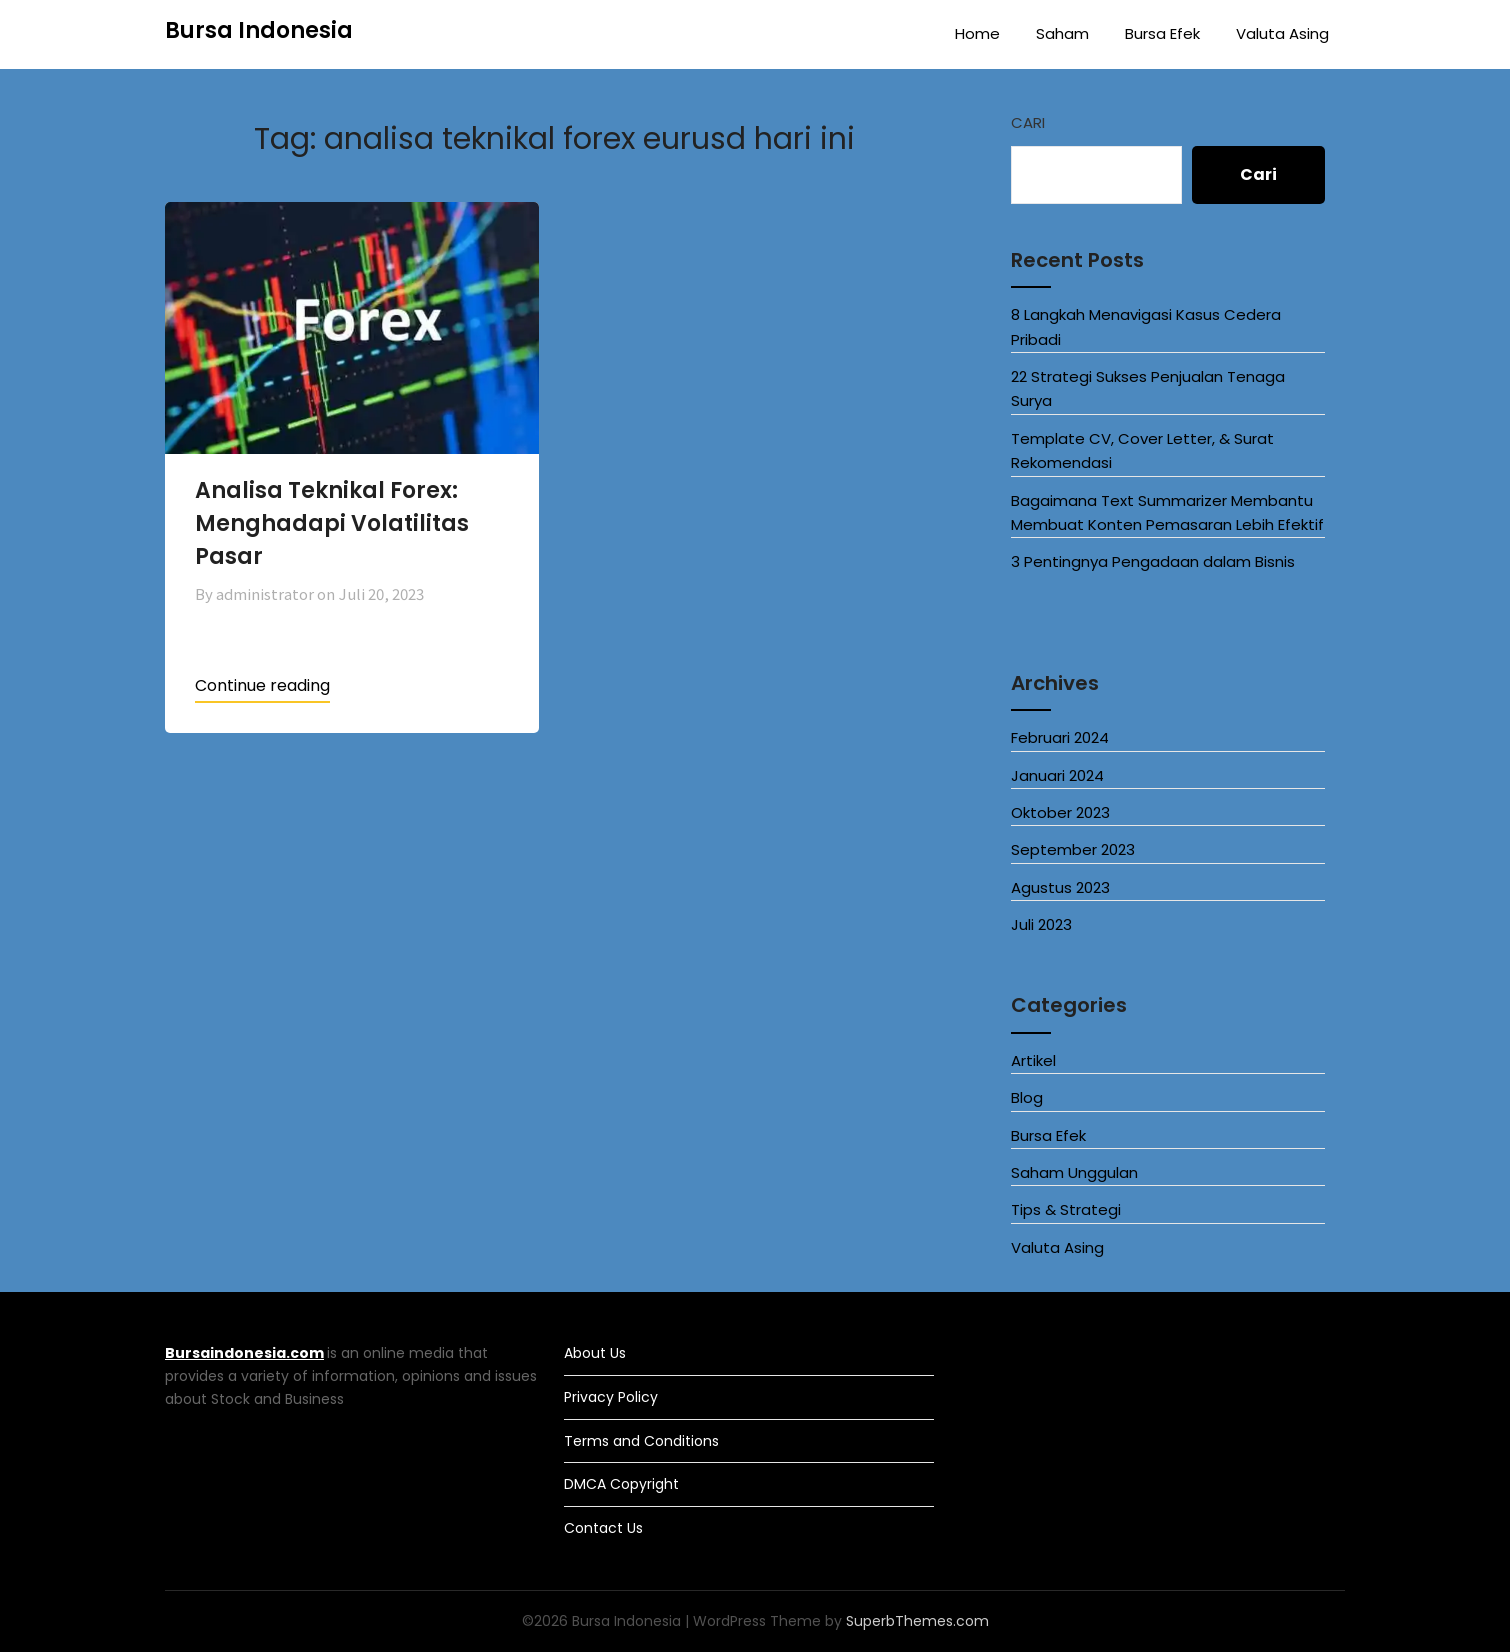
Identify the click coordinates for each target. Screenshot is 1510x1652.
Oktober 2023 (1060, 812)
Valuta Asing (1282, 33)
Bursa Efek (1162, 33)
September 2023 (1073, 849)
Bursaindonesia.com (244, 1353)
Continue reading (262, 685)
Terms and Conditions (641, 1441)
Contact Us (603, 1528)
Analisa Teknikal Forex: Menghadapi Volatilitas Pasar (332, 523)
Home (977, 33)
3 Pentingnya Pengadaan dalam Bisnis (1153, 561)
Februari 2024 (1060, 737)
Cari (1028, 122)
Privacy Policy (611, 1397)
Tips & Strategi (1066, 1209)
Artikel (1033, 1060)
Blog (1027, 1097)
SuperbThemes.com (917, 1621)
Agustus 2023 (1060, 887)
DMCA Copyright (621, 1484)
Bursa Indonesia (259, 30)
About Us (595, 1353)
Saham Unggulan (1074, 1172)
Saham (1062, 33)
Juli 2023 (1041, 924)
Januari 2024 (1057, 775)
